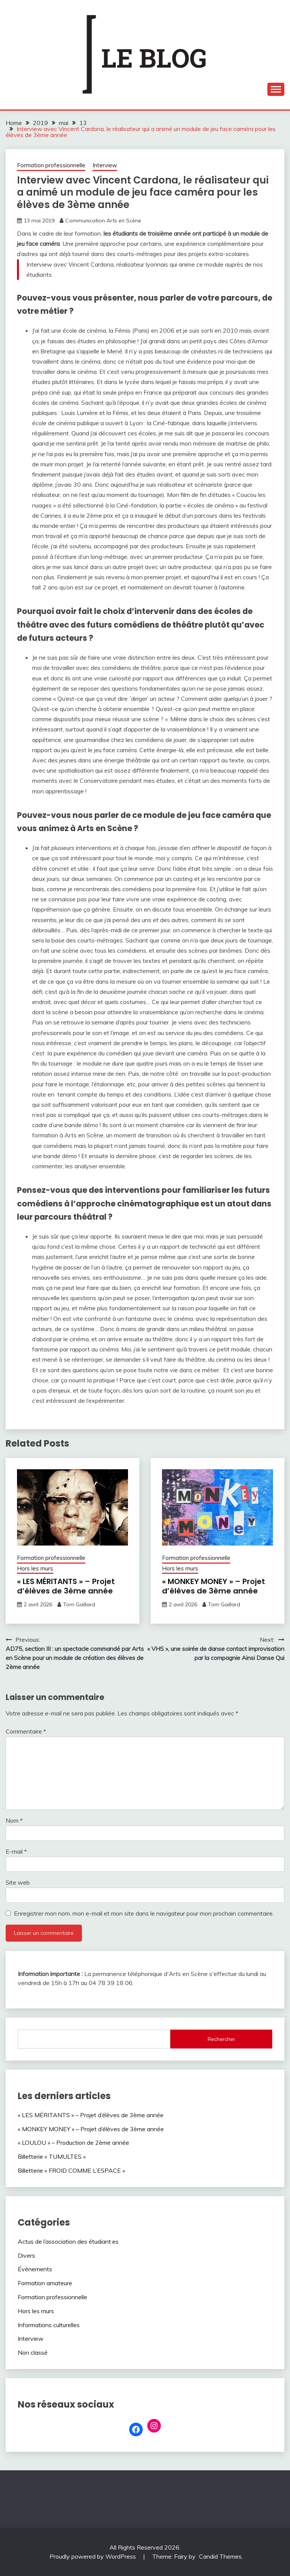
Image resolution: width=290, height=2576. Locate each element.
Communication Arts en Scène (103, 220)
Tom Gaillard (79, 1604)
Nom (14, 1820)
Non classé (33, 2352)
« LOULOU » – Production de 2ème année (73, 2142)
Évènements (35, 2269)
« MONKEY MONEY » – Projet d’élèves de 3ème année (213, 1586)
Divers (26, 2255)
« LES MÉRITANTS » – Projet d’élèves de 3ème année (66, 1586)
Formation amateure (45, 2283)
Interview (105, 165)
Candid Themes (220, 2556)
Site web (18, 1882)
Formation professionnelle (51, 165)
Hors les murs (35, 1568)
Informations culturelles (49, 2325)
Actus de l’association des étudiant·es (68, 2241)
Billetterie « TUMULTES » (52, 2156)
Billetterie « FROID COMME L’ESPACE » (71, 2170)
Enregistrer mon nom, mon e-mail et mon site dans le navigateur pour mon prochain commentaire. (144, 1913)
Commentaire (26, 1731)
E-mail (16, 1851)
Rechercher (221, 2039)
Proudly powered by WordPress (93, 2556)
